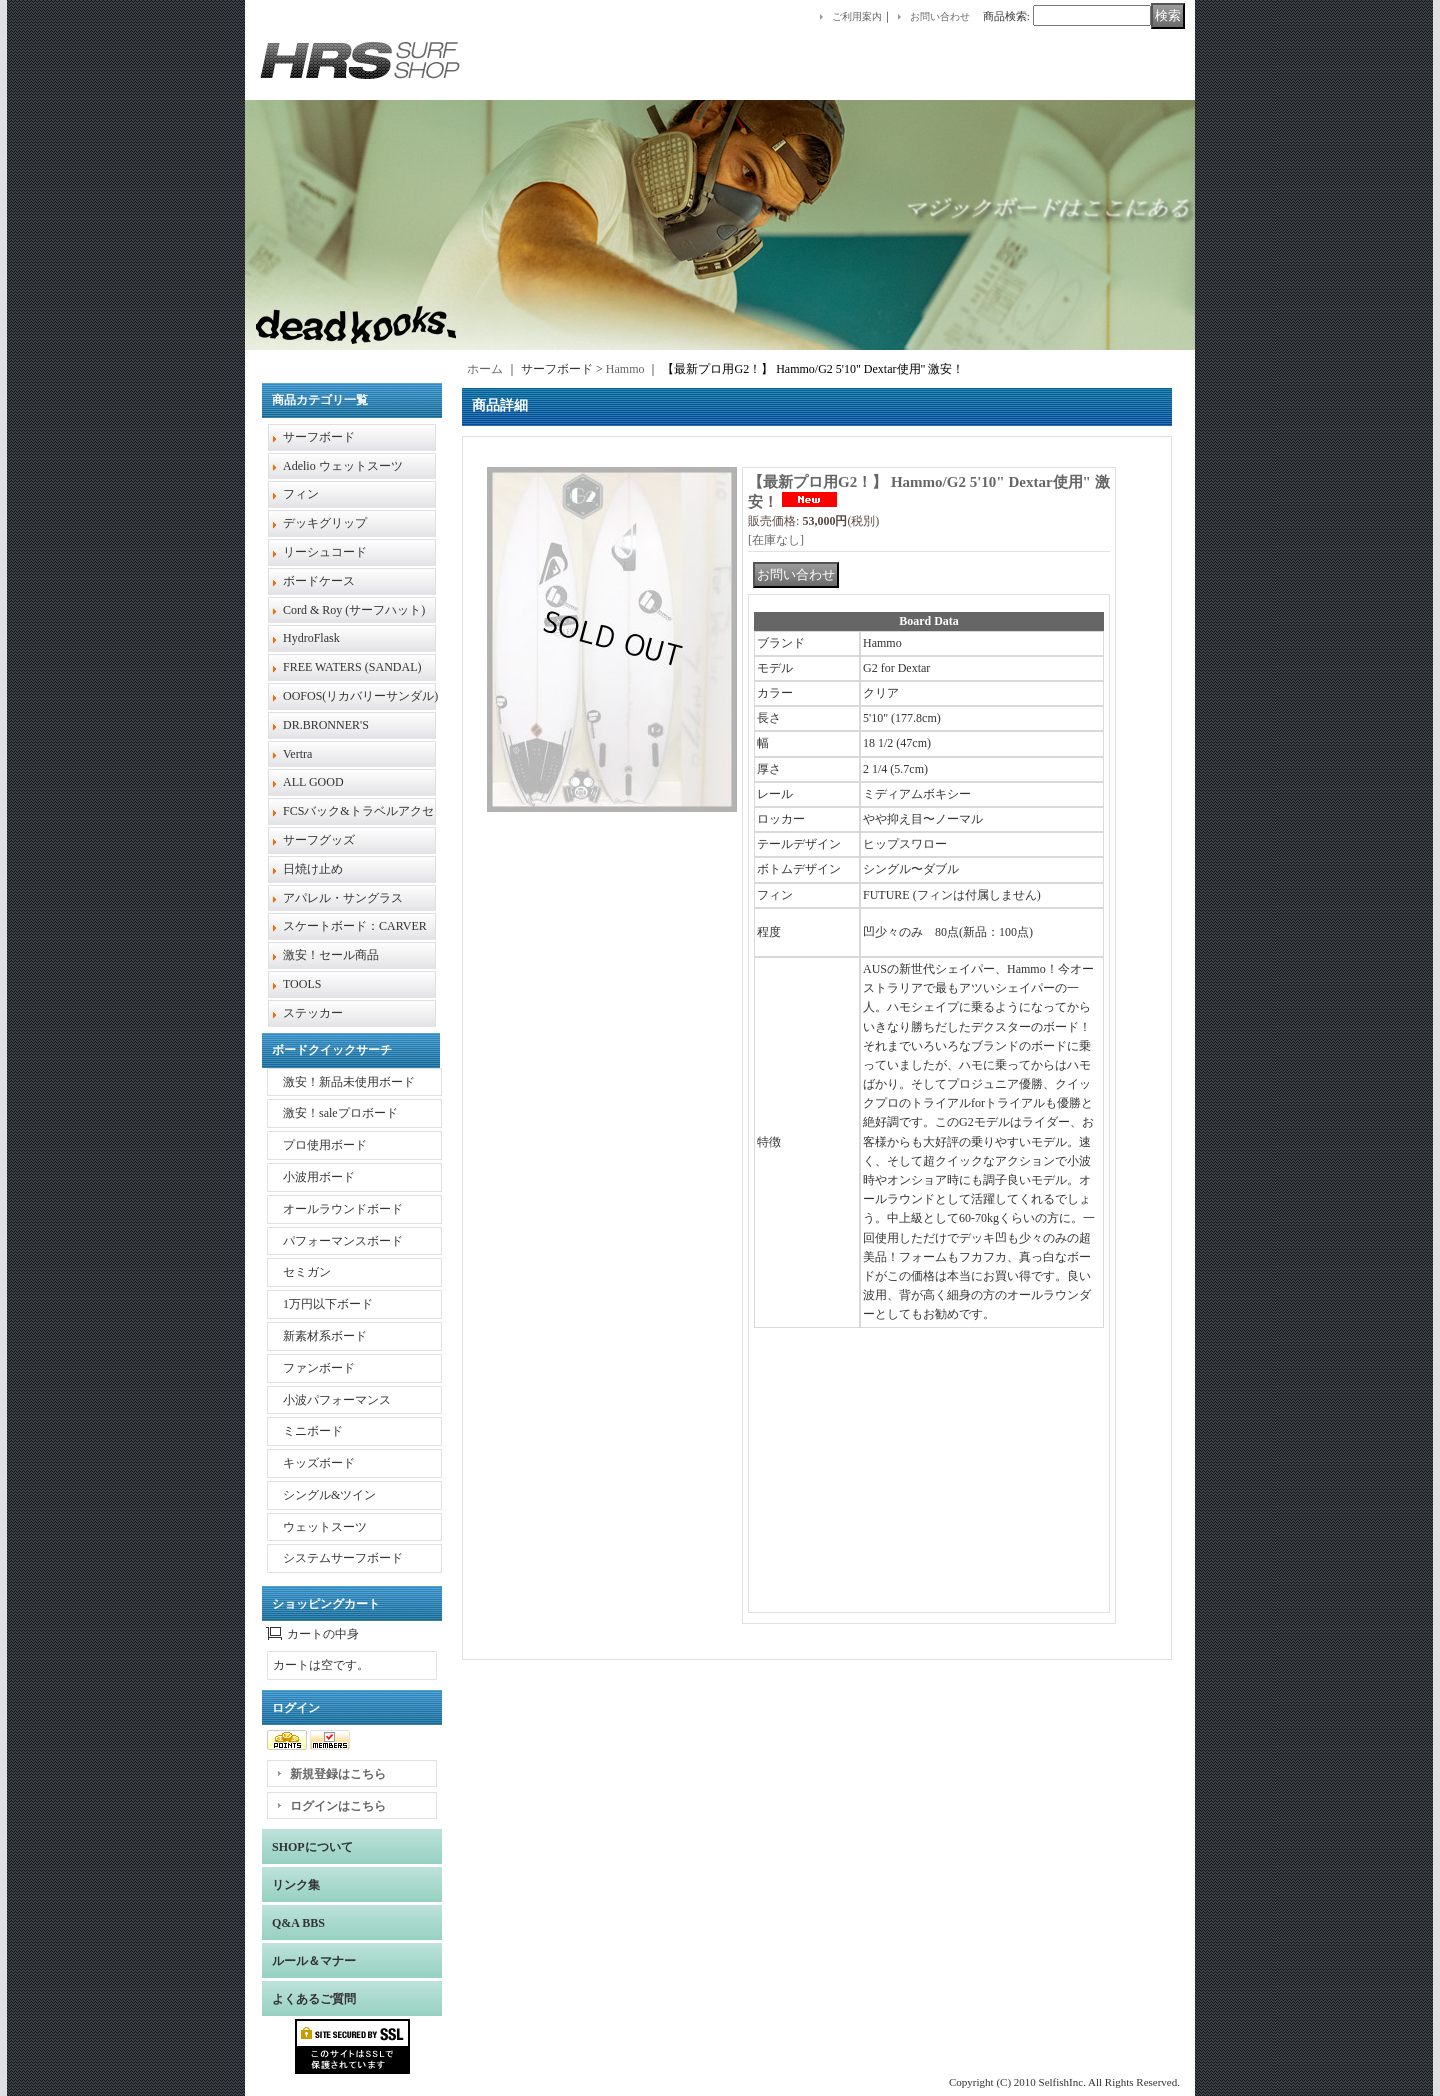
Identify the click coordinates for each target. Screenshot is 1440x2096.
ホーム (485, 369)
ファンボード (319, 1368)
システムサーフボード (343, 1558)
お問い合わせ (940, 16)
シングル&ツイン (329, 1495)
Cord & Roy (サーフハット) (354, 610)
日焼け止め (313, 869)
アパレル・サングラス (343, 898)
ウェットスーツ (325, 1527)
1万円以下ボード (328, 1304)
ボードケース (319, 581)
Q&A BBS (298, 1923)
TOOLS (302, 984)
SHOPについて (312, 1847)
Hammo (625, 369)
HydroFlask (311, 638)
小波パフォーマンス (337, 1400)
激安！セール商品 (331, 955)
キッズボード (319, 1463)
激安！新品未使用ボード (349, 1082)
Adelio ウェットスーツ (343, 466)
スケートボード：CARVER (355, 926)
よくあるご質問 (314, 1999)
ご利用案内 (857, 16)
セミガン (307, 1272)
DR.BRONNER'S (326, 725)
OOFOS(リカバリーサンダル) (360, 696)
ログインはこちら (338, 1806)
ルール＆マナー (314, 1961)
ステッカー (313, 1013)
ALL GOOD (313, 782)
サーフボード (319, 437)
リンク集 (296, 1885)
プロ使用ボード (325, 1145)
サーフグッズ (319, 840)
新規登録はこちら (338, 1774)
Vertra (297, 754)
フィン (301, 494)
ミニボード (313, 1431)
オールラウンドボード (343, 1209)
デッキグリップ (325, 523)
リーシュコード (325, 552)
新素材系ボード (325, 1336)
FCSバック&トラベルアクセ (358, 811)
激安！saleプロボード (340, 1113)
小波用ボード (319, 1177)
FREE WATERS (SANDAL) (352, 667)
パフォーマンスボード (343, 1241)
